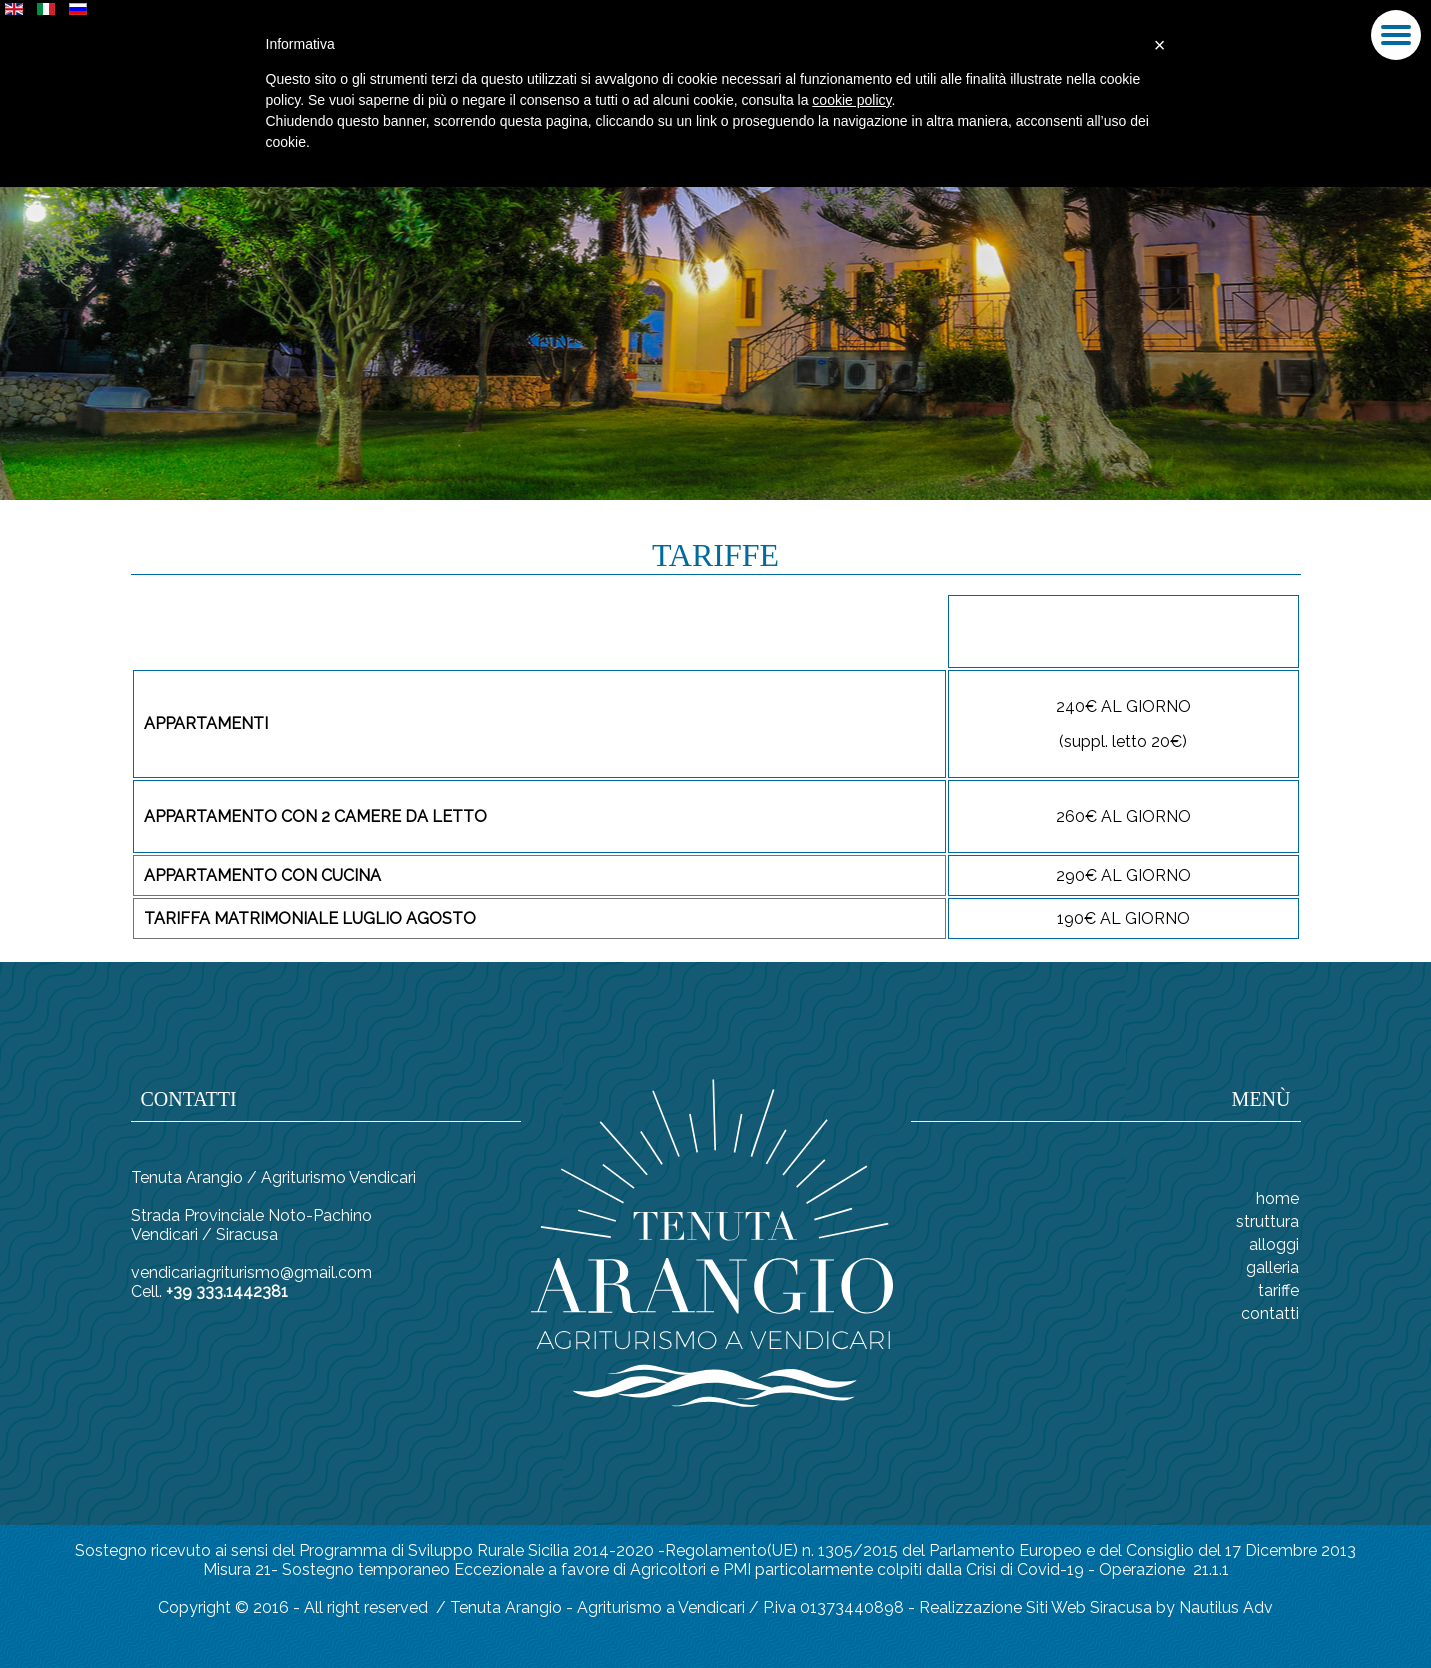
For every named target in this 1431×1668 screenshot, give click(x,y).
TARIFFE (1278, 1290)
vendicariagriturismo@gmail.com (251, 1272)
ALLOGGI (1274, 1244)
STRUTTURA (1267, 1221)
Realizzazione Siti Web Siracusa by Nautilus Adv (1096, 1607)
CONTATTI (1270, 1313)
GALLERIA (1272, 1267)
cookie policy (851, 100)
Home (1277, 1198)
